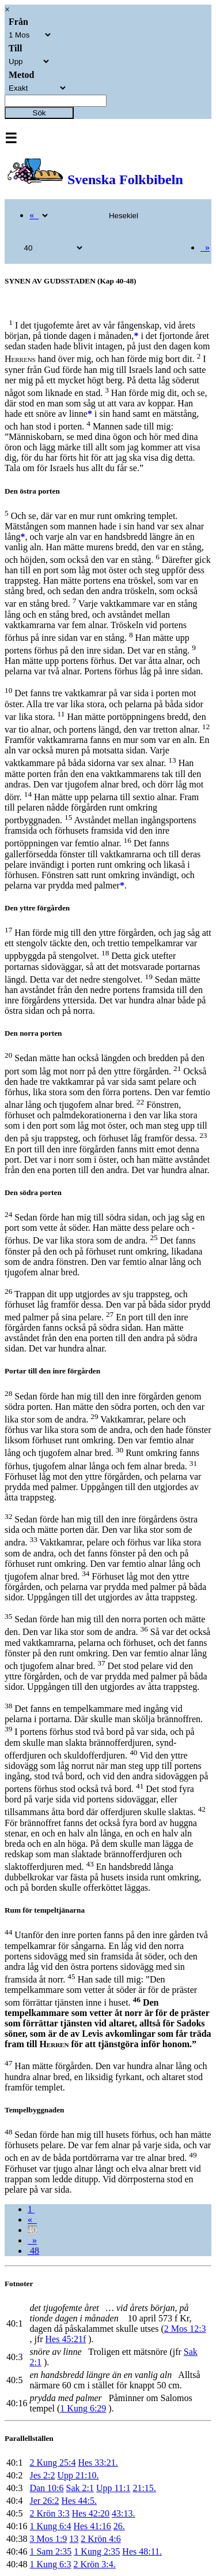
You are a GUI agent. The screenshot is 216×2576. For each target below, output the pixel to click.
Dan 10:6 (46, 2488)
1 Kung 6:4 (50, 2526)
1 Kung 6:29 (83, 2408)
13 (73, 2539)
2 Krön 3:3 (49, 2513)
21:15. (144, 2488)
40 (32, 2230)
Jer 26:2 (44, 2501)
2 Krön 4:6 (100, 2539)
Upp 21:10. (77, 2475)
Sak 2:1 (80, 2488)
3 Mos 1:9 (48, 2539)
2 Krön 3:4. (94, 2564)
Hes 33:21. (98, 2462)
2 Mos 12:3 (185, 2329)
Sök (39, 113)
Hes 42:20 (90, 2513)
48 (33, 2251)
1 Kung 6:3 (50, 2564)
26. (119, 2526)
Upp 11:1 (113, 2488)
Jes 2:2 (42, 2475)
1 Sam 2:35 (50, 2551)
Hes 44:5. (79, 2501)
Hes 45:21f (66, 2339)
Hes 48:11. (142, 2551)
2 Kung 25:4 (52, 2462)
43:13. (123, 2513)
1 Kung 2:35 (97, 2551)
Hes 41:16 (92, 2526)
